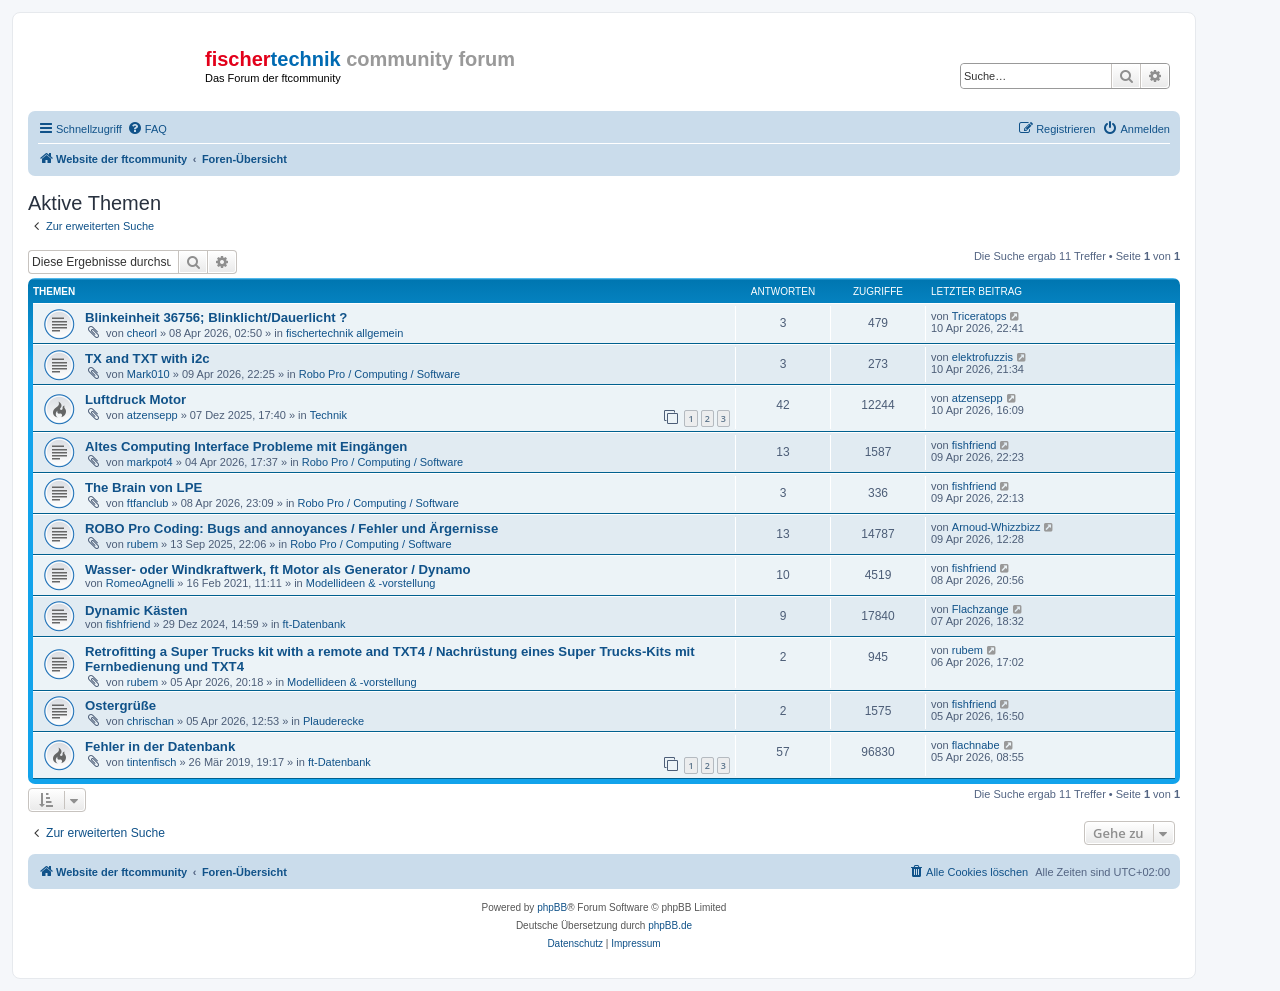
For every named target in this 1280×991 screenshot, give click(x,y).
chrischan (150, 721)
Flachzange (980, 609)
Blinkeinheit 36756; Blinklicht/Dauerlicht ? (216, 317)
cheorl (142, 333)
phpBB (552, 907)
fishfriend (974, 445)
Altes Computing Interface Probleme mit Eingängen (246, 446)
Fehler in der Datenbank (160, 746)
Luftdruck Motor (135, 399)
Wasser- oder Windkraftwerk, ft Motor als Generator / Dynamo (278, 569)
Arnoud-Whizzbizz (996, 527)
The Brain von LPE (143, 487)
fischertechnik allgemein (344, 333)
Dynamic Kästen (136, 610)
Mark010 (148, 374)
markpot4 (150, 462)
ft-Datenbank (314, 624)
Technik (328, 415)
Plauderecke (333, 721)
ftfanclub (148, 503)
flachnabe (976, 745)
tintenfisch (152, 762)
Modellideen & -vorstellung (371, 583)
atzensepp (152, 415)
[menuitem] (147, 129)
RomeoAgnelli (140, 583)
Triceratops (979, 316)
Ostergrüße (120, 705)
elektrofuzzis (982, 357)
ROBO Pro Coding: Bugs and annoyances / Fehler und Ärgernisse (291, 528)
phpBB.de (670, 925)
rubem (142, 544)
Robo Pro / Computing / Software (379, 374)
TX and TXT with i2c (147, 358)
